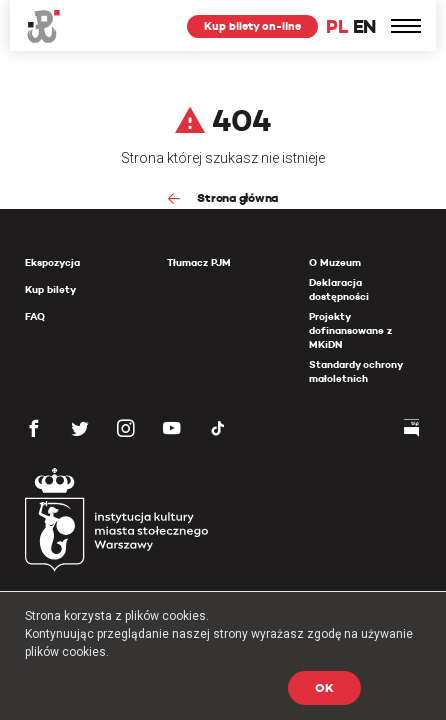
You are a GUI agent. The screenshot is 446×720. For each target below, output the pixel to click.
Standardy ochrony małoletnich (355, 371)
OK (324, 687)
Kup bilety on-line (252, 26)
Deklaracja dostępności (339, 289)
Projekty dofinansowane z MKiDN (350, 330)
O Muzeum (335, 262)
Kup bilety (50, 289)
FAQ (35, 316)
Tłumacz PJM (199, 262)
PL (337, 26)
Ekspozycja (52, 262)
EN (364, 26)
